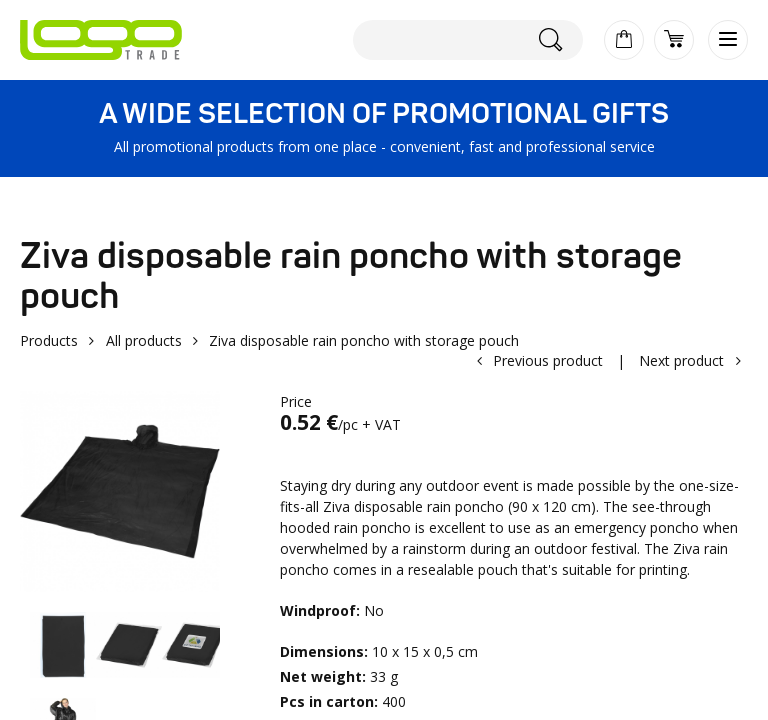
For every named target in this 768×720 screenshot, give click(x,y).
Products (49, 340)
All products (144, 340)
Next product (681, 360)
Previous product (548, 360)
